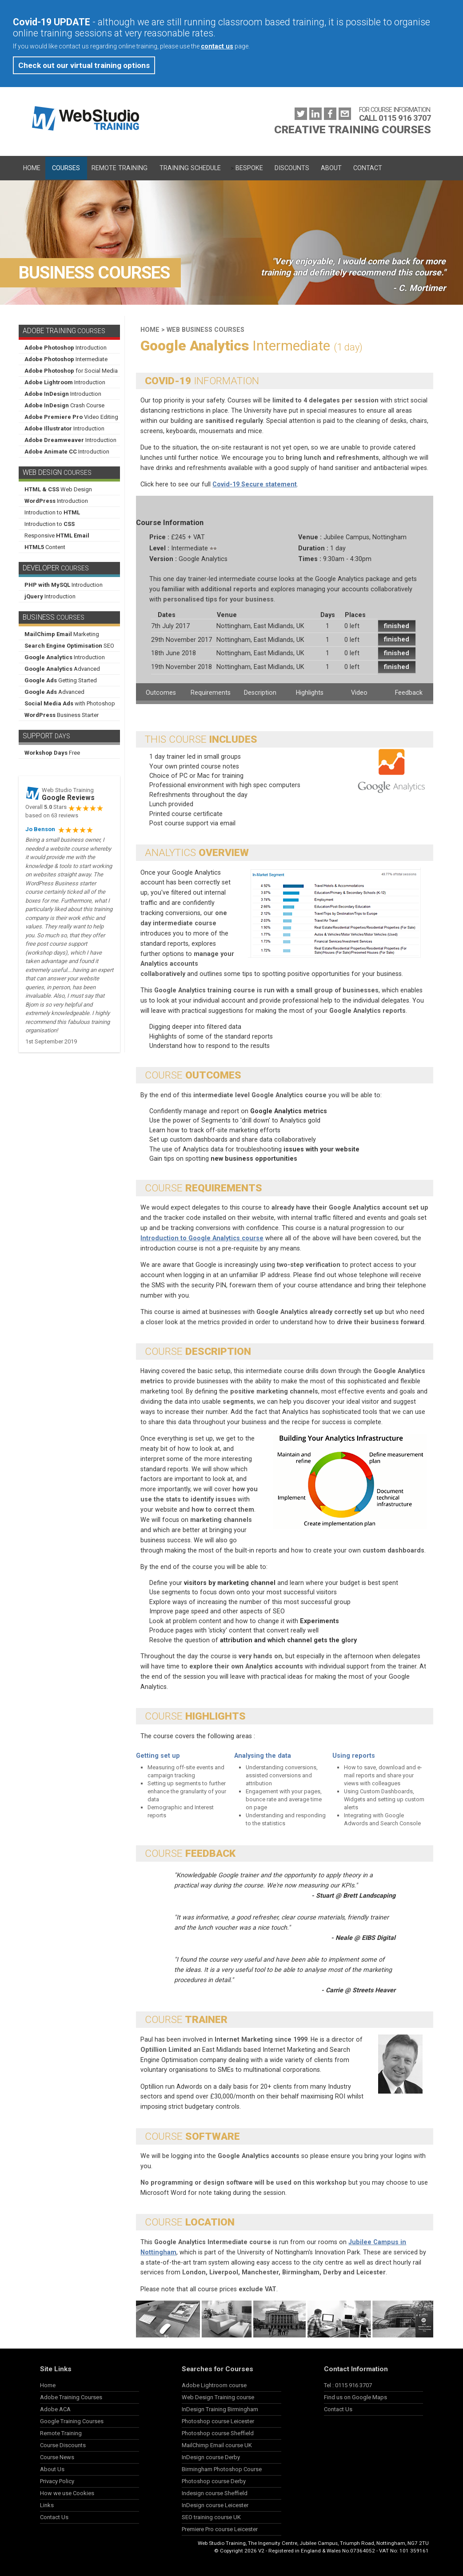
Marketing (61, 634)
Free (52, 752)
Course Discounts (63, 2445)
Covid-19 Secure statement (254, 484)
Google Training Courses (72, 2421)
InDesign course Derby (211, 2457)
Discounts (292, 167)
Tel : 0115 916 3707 (348, 2385)
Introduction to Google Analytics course (201, 1238)
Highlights (309, 692)
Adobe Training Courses (71, 2397)
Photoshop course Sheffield (218, 2433)
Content (44, 547)
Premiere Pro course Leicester (220, 2529)
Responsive (56, 535)
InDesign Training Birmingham (220, 2409)
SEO (69, 645)
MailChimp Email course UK (217, 2445)
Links (47, 2505)
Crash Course (64, 405)
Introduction (65, 347)
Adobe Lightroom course (214, 2385)
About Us (52, 2469)
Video (359, 692)
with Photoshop (69, 703)
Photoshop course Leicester (218, 2421)
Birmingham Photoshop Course (222, 2469)
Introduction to (52, 512)
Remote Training (120, 167)
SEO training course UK (211, 2517)
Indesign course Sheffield (214, 2493)
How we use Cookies (67, 2493)
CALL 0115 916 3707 (395, 118)
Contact (367, 167)
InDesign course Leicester (215, 2505)
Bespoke (249, 167)
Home (31, 167)
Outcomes (161, 692)
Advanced (62, 668)
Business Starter (61, 715)
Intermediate (66, 359)
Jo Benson (40, 829)
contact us (217, 46)
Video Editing (71, 417)
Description (260, 692)
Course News (57, 2457)
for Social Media (71, 370)
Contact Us (54, 2517)
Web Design (58, 489)
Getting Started (60, 680)
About (331, 167)
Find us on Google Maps (355, 2397)
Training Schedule (190, 167)
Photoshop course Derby (214, 2481)
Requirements (211, 692)
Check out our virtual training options (84, 65)
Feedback (409, 692)
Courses (66, 167)
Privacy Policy (57, 2481)
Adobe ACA (55, 2409)
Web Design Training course (218, 2397)
